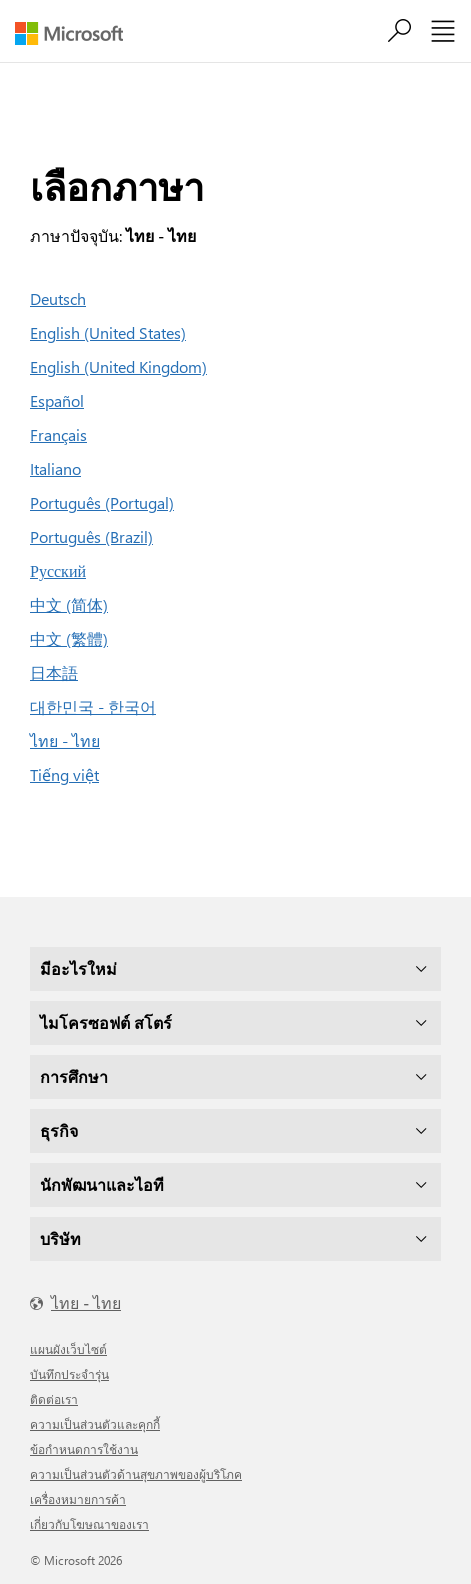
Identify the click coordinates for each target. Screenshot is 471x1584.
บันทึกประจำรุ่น (69, 1374)
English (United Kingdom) (118, 366)
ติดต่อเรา (54, 1399)
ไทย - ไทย (65, 740)
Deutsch (58, 298)
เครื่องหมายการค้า (78, 1499)
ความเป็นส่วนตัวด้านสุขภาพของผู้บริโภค (136, 1474)
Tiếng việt (64, 774)
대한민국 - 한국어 (93, 706)
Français (58, 434)
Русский (58, 570)
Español (57, 400)
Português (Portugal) (102, 502)
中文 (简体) (69, 604)
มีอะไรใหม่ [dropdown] (78, 968)
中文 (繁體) (69, 638)
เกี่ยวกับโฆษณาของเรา (89, 1524)
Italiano (55, 468)
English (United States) (108, 332)
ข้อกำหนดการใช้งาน (84, 1449)
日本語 (54, 672)
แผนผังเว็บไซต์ (68, 1349)
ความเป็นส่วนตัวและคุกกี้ (95, 1424)
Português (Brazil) (91, 536)
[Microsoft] (76, 33)
